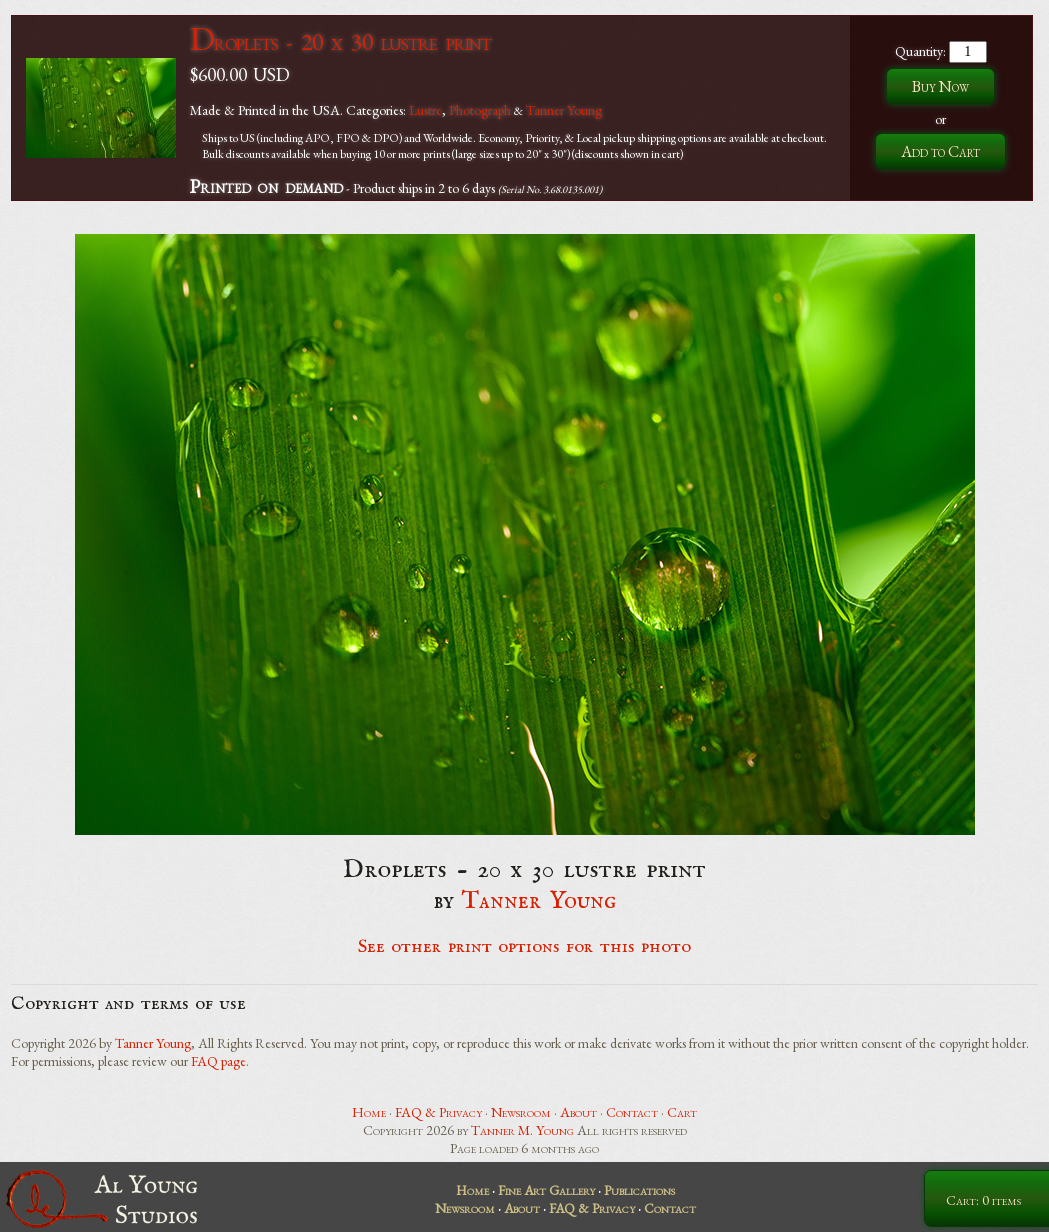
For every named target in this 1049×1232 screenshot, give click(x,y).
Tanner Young (564, 110)
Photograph (480, 110)
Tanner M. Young (522, 1130)
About (578, 1112)
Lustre (425, 110)
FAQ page (218, 1061)
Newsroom (521, 1112)
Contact (632, 1112)
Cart (682, 1112)
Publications (639, 1190)
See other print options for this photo (524, 947)
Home (369, 1112)
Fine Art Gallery (546, 1190)
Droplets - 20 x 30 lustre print (340, 41)
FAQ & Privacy (438, 1112)
